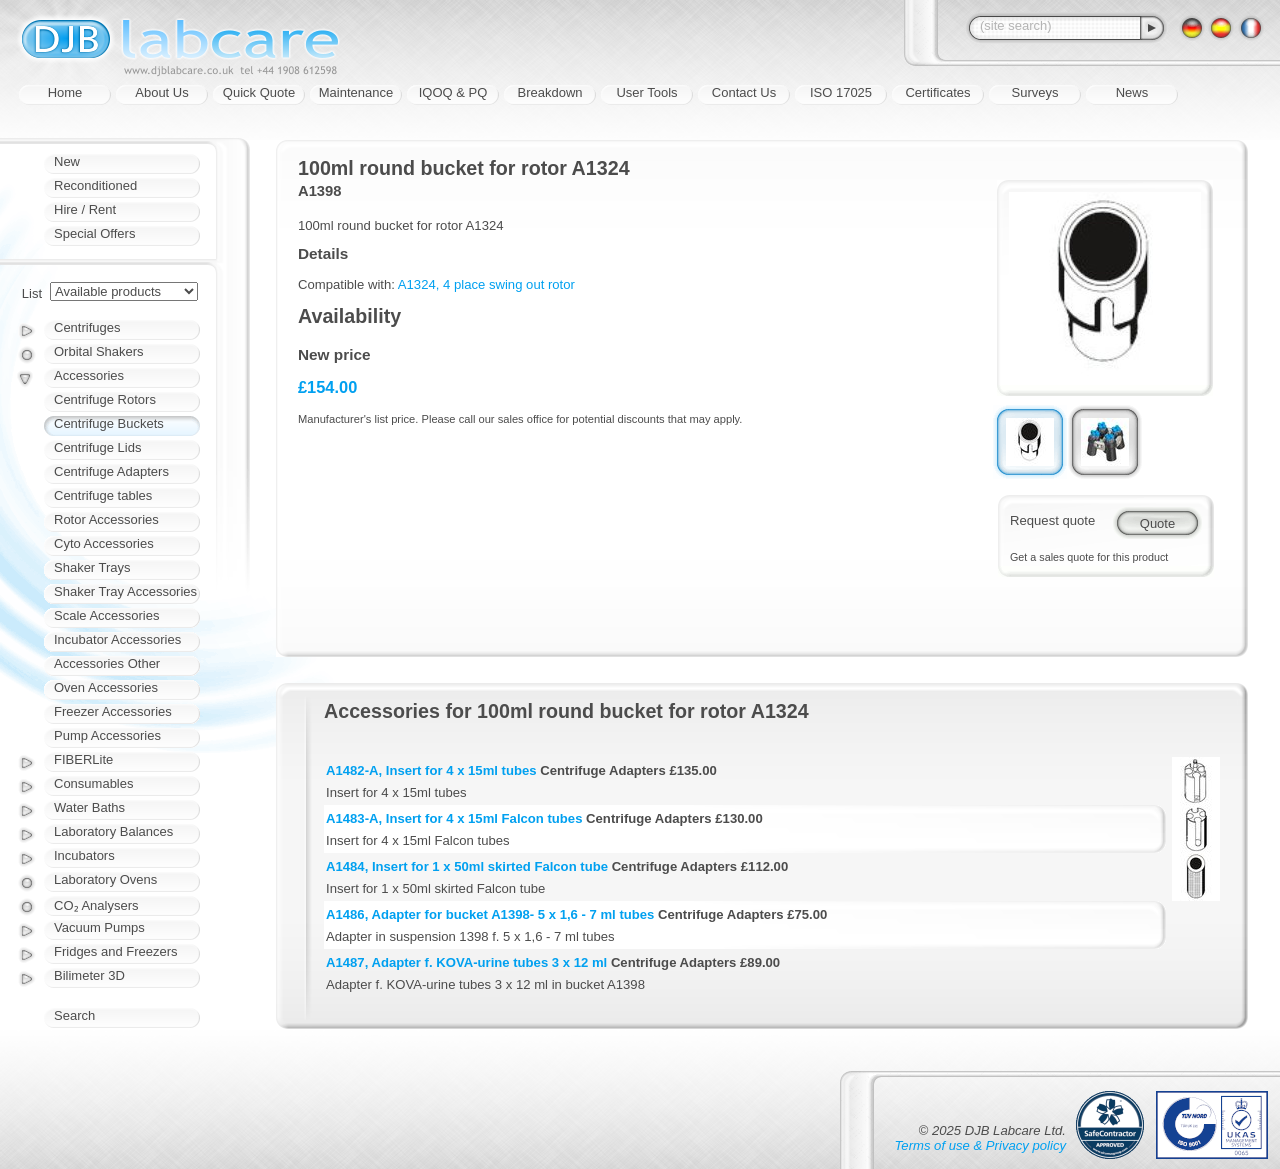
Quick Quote (259, 92)
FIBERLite (83, 759)
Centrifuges (87, 327)
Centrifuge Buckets (109, 423)
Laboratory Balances (113, 831)
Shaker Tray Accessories (125, 591)
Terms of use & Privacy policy (980, 1145)
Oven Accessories (106, 687)
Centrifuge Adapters (111, 471)
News (1132, 92)
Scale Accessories (107, 615)
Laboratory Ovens (105, 879)
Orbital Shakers (99, 351)
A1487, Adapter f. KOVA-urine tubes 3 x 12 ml (466, 962)
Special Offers (94, 233)
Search (74, 1015)
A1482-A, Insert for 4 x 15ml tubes (431, 770)
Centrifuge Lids (97, 447)
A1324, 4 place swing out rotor (486, 284)
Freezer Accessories (113, 711)
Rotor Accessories (106, 519)
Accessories (89, 375)
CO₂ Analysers (96, 905)
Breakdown (549, 92)
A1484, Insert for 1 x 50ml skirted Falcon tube (467, 866)
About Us (161, 92)
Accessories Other (107, 663)
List (32, 293)
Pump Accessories (107, 735)
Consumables (94, 783)
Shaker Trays (92, 567)
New (67, 161)
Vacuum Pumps (99, 927)
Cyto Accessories (104, 543)
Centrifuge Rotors (105, 399)
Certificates (937, 92)
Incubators (84, 855)
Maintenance (356, 92)
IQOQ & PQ (453, 92)
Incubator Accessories (117, 639)
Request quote (1052, 520)
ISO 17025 (841, 92)
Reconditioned (95, 185)
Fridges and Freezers (116, 951)
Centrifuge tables (103, 495)
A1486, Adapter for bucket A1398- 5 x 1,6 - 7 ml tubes (490, 914)
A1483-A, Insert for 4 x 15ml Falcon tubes (454, 818)
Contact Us (744, 92)
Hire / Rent (85, 209)
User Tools (646, 92)
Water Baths (89, 807)
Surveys (1035, 92)
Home (65, 92)
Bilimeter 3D (89, 975)
